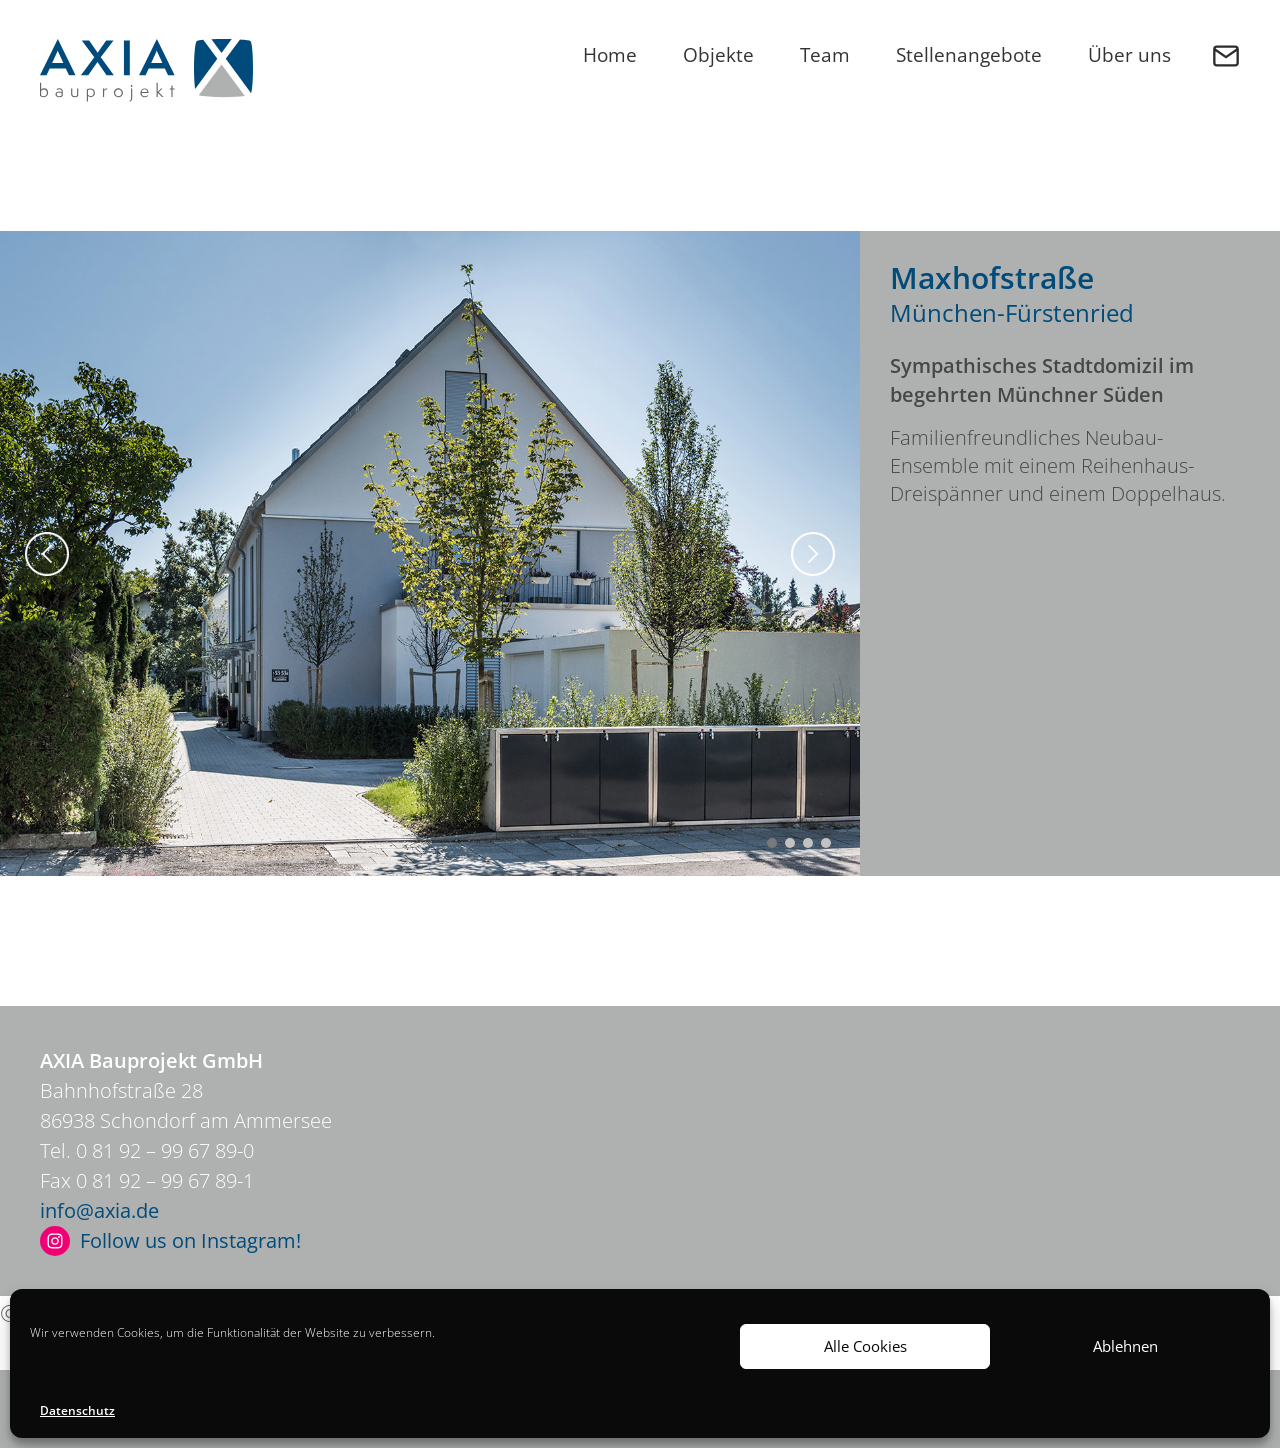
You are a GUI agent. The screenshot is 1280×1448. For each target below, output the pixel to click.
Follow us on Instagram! (190, 1240)
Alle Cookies (865, 1346)
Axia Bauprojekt (146, 70)
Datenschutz (77, 1410)
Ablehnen (1125, 1346)
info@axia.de (99, 1210)
